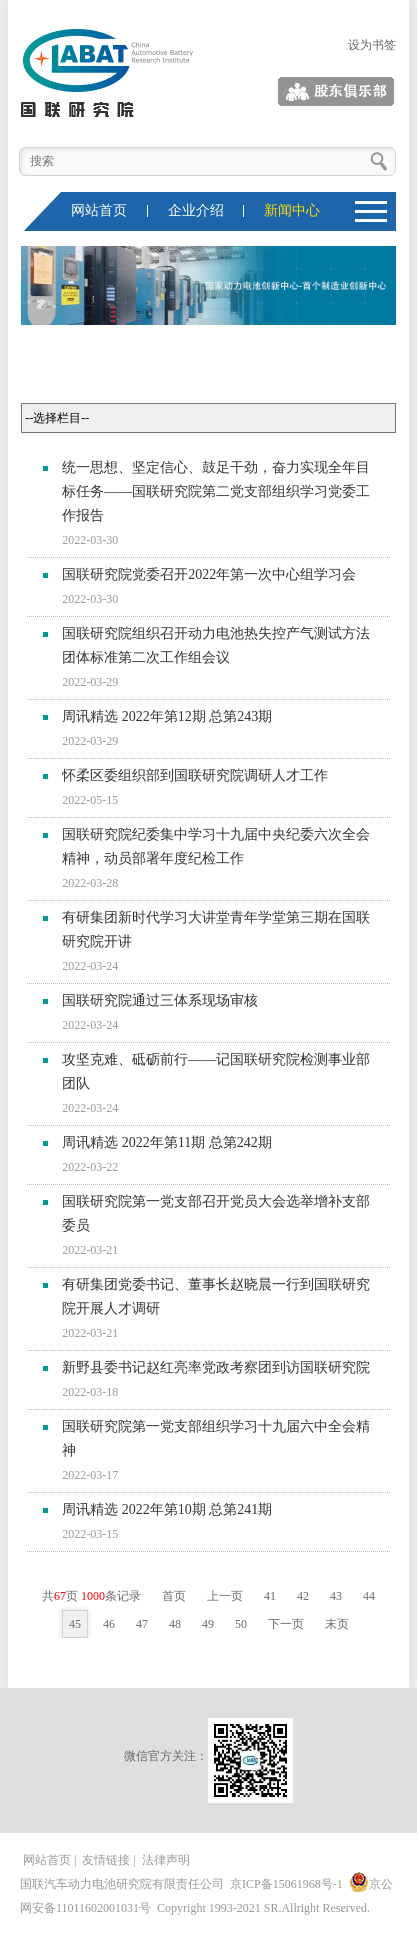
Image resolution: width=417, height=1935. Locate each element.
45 (75, 1624)
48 (175, 1624)
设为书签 (372, 45)
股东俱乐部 (366, 92)
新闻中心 (292, 210)
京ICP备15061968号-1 (286, 1884)
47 (142, 1624)
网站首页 (99, 210)
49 (208, 1624)
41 (270, 1596)
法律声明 (166, 1860)
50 (241, 1624)
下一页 (286, 1624)
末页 (337, 1624)
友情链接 (106, 1860)
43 (336, 1596)
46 (109, 1624)
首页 (174, 1596)
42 (303, 1596)
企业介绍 (196, 210)
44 (369, 1596)
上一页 (225, 1596)
